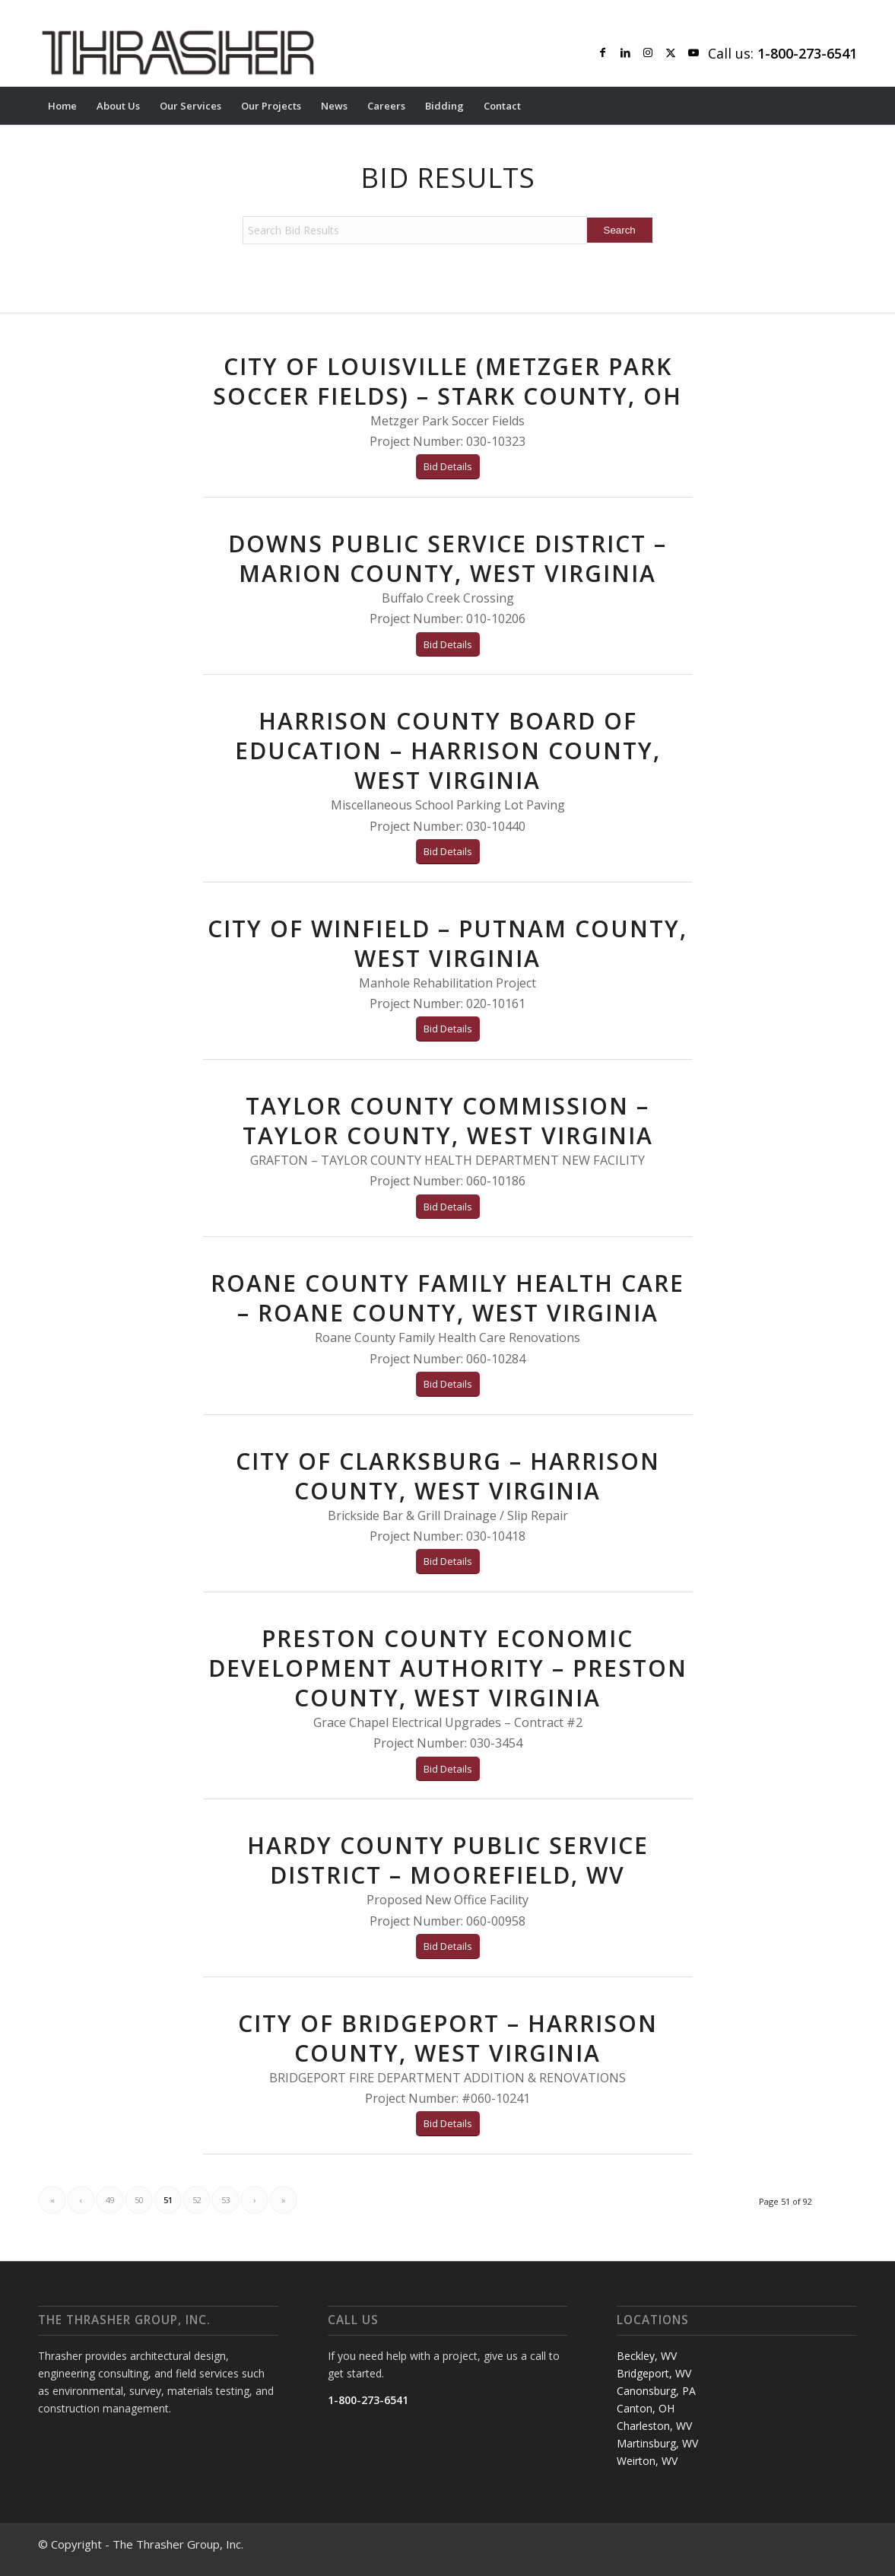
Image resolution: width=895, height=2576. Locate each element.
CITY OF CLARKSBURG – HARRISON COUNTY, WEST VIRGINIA (448, 1475)
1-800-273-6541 (368, 2400)
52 (197, 2200)
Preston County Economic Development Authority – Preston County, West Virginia (447, 1668)
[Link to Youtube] (693, 52)
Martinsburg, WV (657, 2443)
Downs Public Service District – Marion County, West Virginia (447, 558)
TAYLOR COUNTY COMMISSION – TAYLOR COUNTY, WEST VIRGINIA (448, 1120)
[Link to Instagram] (647, 52)
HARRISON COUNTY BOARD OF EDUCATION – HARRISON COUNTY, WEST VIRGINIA (448, 750)
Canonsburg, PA (656, 2391)
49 (110, 2200)
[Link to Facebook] (602, 52)
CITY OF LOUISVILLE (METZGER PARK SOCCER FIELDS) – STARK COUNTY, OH (447, 381)
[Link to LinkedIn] (625, 52)
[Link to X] (670, 52)
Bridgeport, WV (654, 2373)
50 (139, 2200)
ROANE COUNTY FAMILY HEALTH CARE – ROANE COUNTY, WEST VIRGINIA (447, 1297)
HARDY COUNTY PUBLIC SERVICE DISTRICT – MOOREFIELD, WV (448, 1860)
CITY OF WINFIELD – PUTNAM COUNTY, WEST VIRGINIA (447, 943)
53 (225, 2200)
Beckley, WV (647, 2356)
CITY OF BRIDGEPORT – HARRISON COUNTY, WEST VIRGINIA (448, 2038)
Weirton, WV (647, 2461)
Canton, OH (645, 2408)
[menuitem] (62, 106)
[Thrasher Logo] (178, 52)
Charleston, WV (654, 2426)
